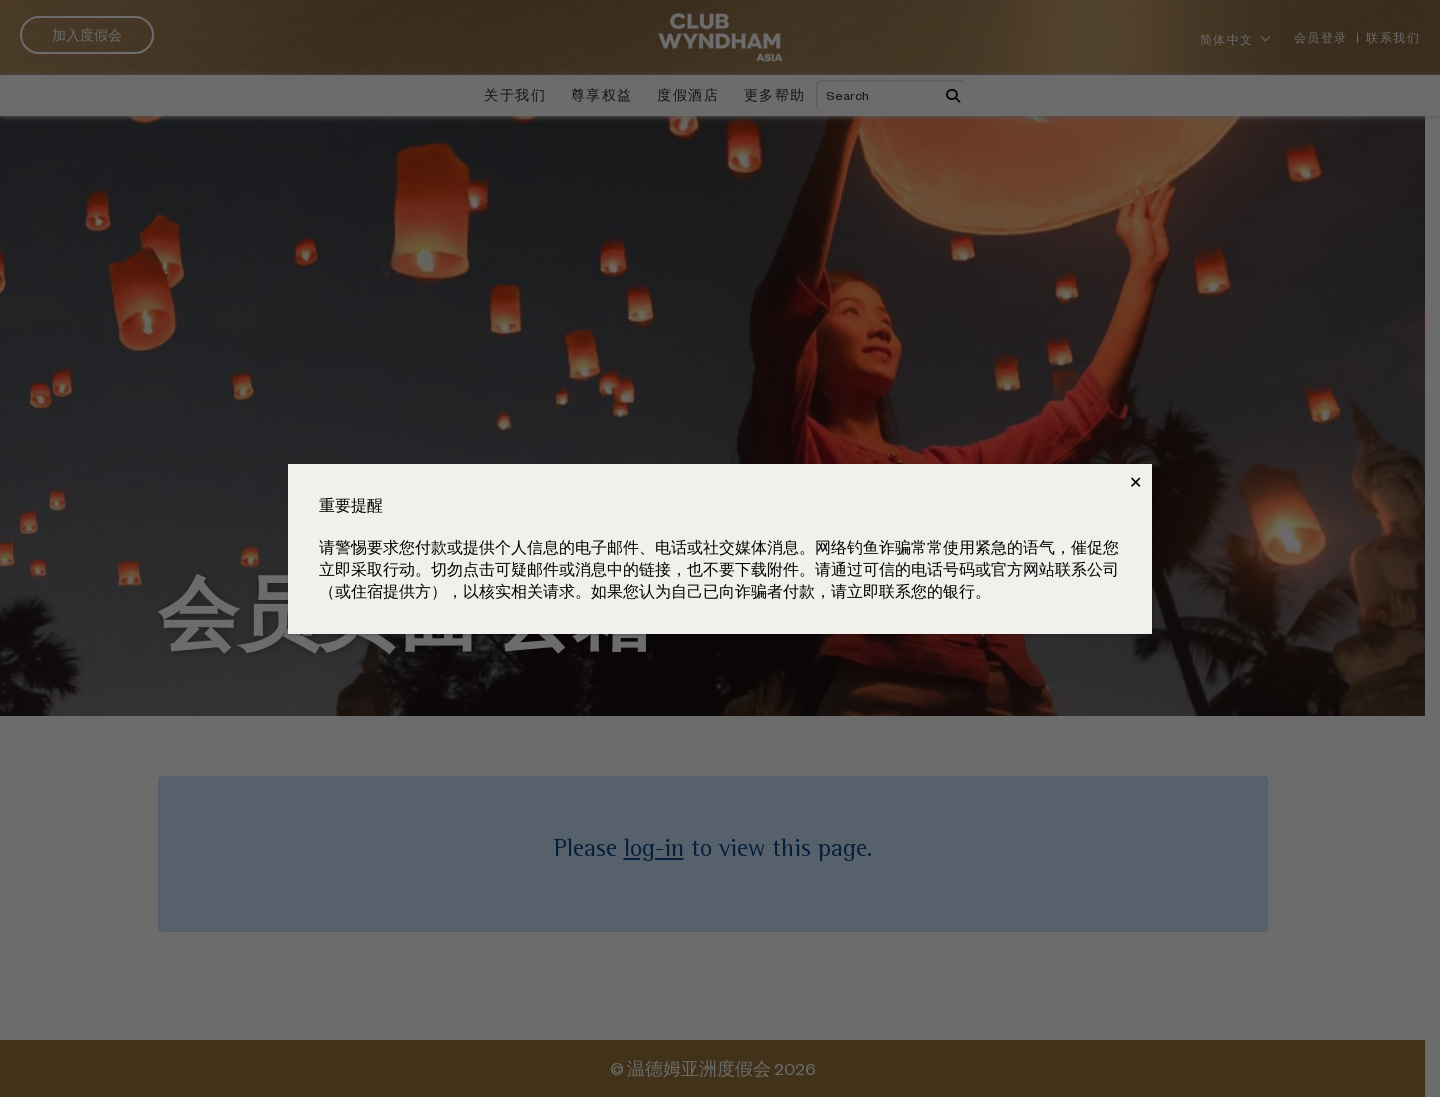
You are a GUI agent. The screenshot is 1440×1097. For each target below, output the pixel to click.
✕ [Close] (1135, 482)
